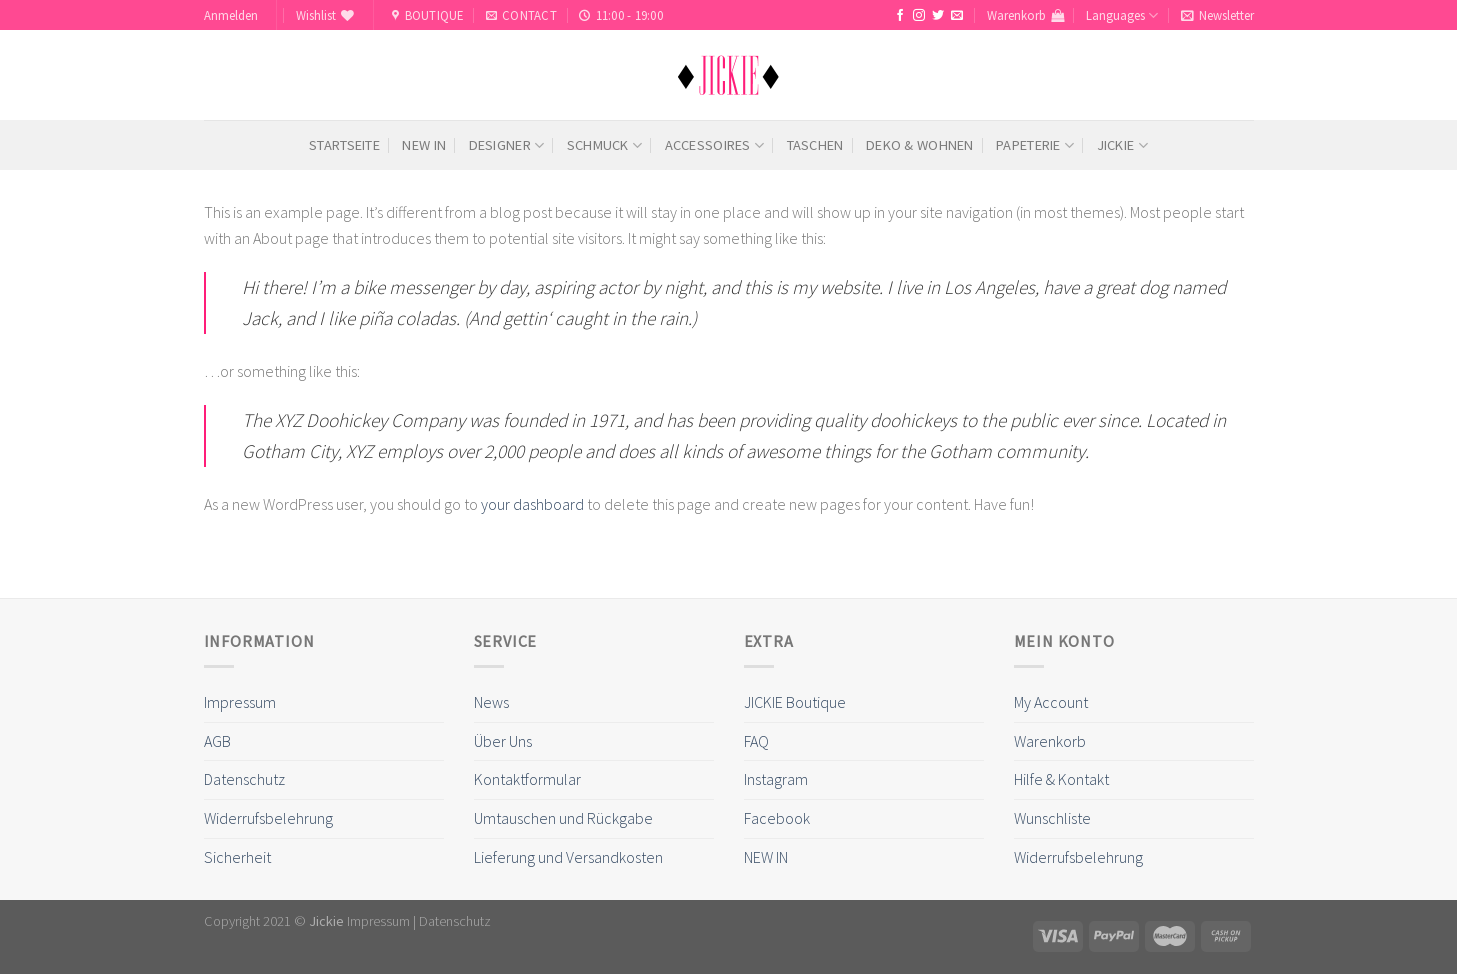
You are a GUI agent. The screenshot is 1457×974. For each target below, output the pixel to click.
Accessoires (715, 145)
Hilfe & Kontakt (1061, 779)
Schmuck (605, 145)
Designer (507, 145)
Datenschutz (244, 779)
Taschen (815, 145)
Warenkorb (1050, 741)
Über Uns (503, 741)
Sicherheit (237, 857)
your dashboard (532, 504)
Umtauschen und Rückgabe (563, 818)
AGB (217, 741)
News (491, 702)
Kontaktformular (527, 779)
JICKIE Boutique (795, 702)
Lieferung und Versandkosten (568, 857)
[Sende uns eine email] (957, 16)
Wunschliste (1052, 818)
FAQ (756, 741)
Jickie (1122, 145)
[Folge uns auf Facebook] (900, 16)
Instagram (776, 779)
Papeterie (1035, 145)
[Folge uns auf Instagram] (919, 16)
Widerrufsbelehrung (268, 818)
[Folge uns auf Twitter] (938, 16)
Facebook (777, 818)
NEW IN (424, 145)
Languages (1122, 15)
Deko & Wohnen (920, 145)
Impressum (240, 702)
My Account (1051, 702)
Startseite (344, 145)
